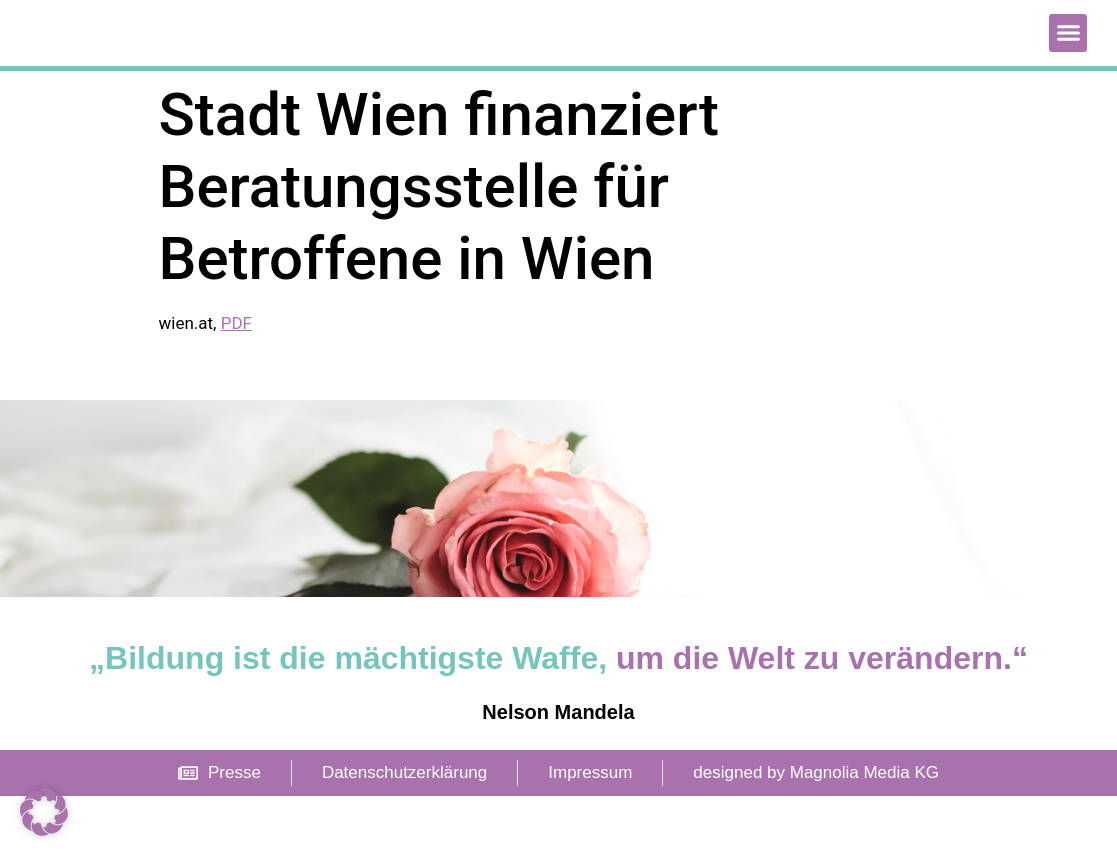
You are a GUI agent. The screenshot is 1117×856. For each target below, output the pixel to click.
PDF (236, 383)
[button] (1068, 63)
